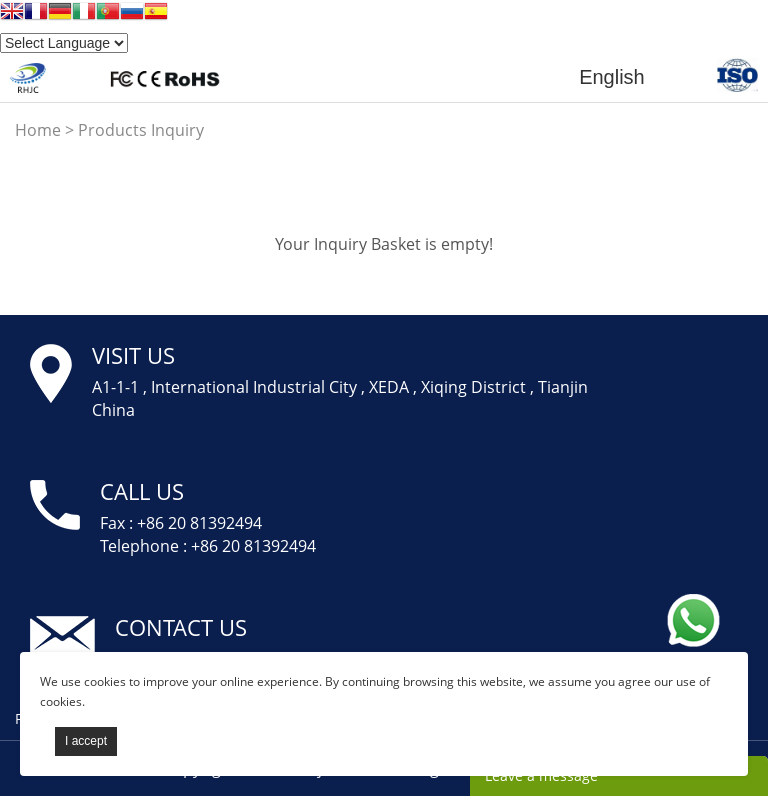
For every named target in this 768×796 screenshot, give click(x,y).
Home (38, 130)
